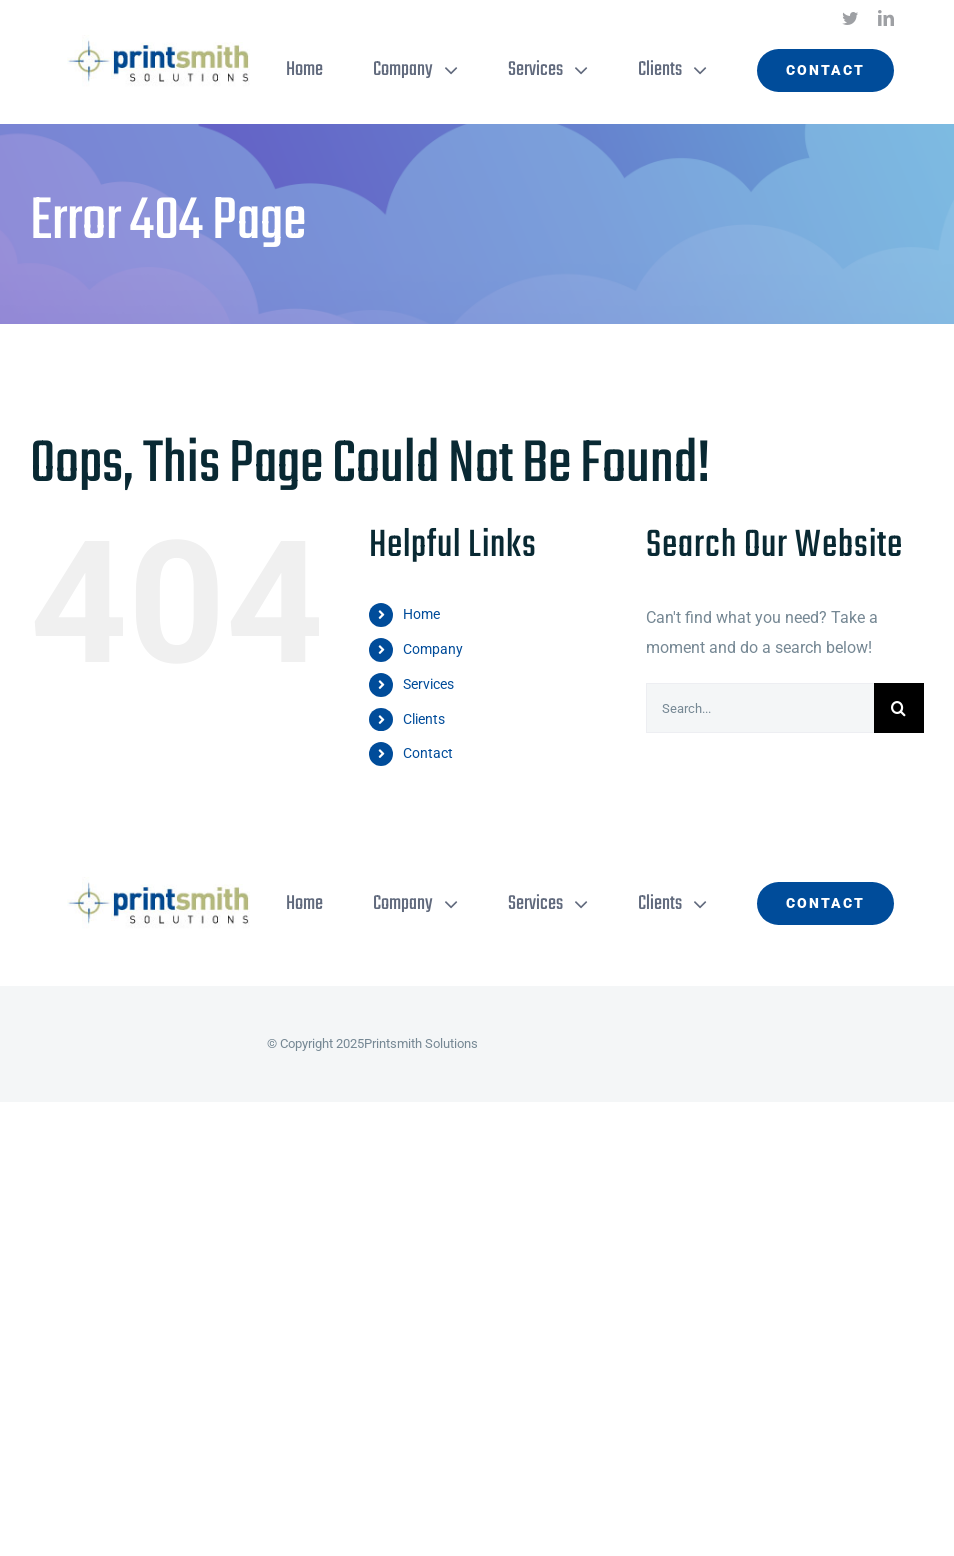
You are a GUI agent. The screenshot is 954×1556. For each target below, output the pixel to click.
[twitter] (850, 18)
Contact (428, 753)
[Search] (899, 708)
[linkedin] (886, 18)
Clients (424, 719)
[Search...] (760, 708)
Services (428, 684)
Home (421, 614)
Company (433, 649)
